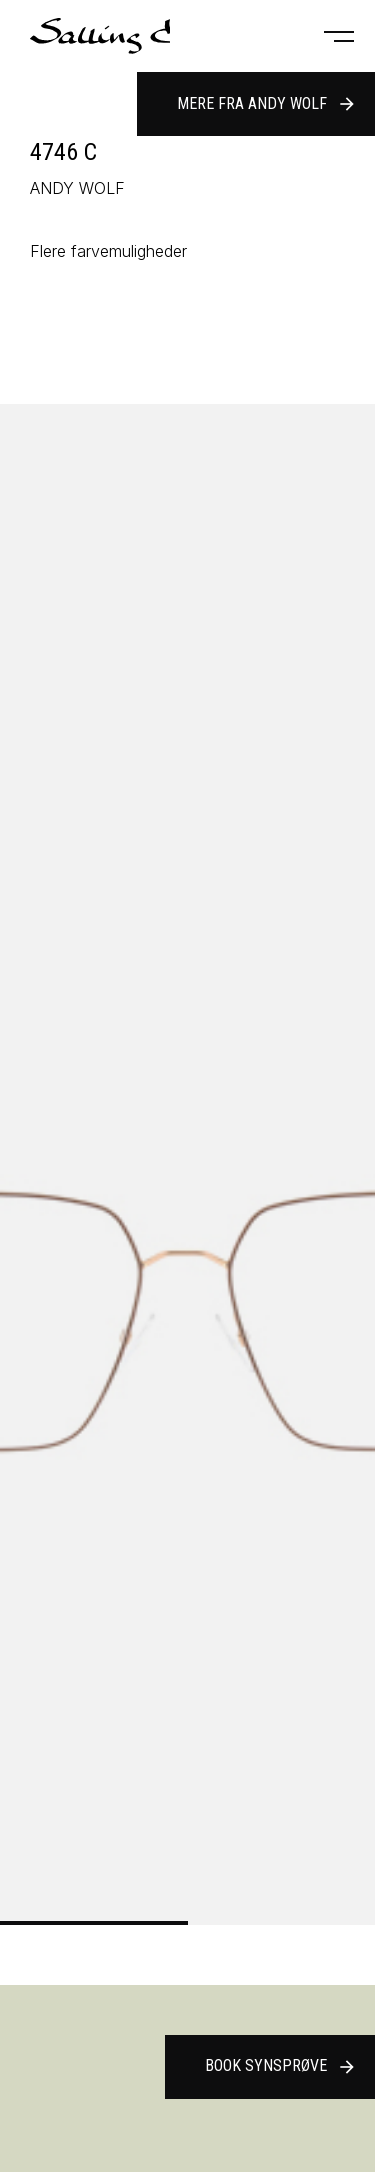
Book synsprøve (281, 2067)
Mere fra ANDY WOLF (267, 104)
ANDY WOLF (77, 188)
